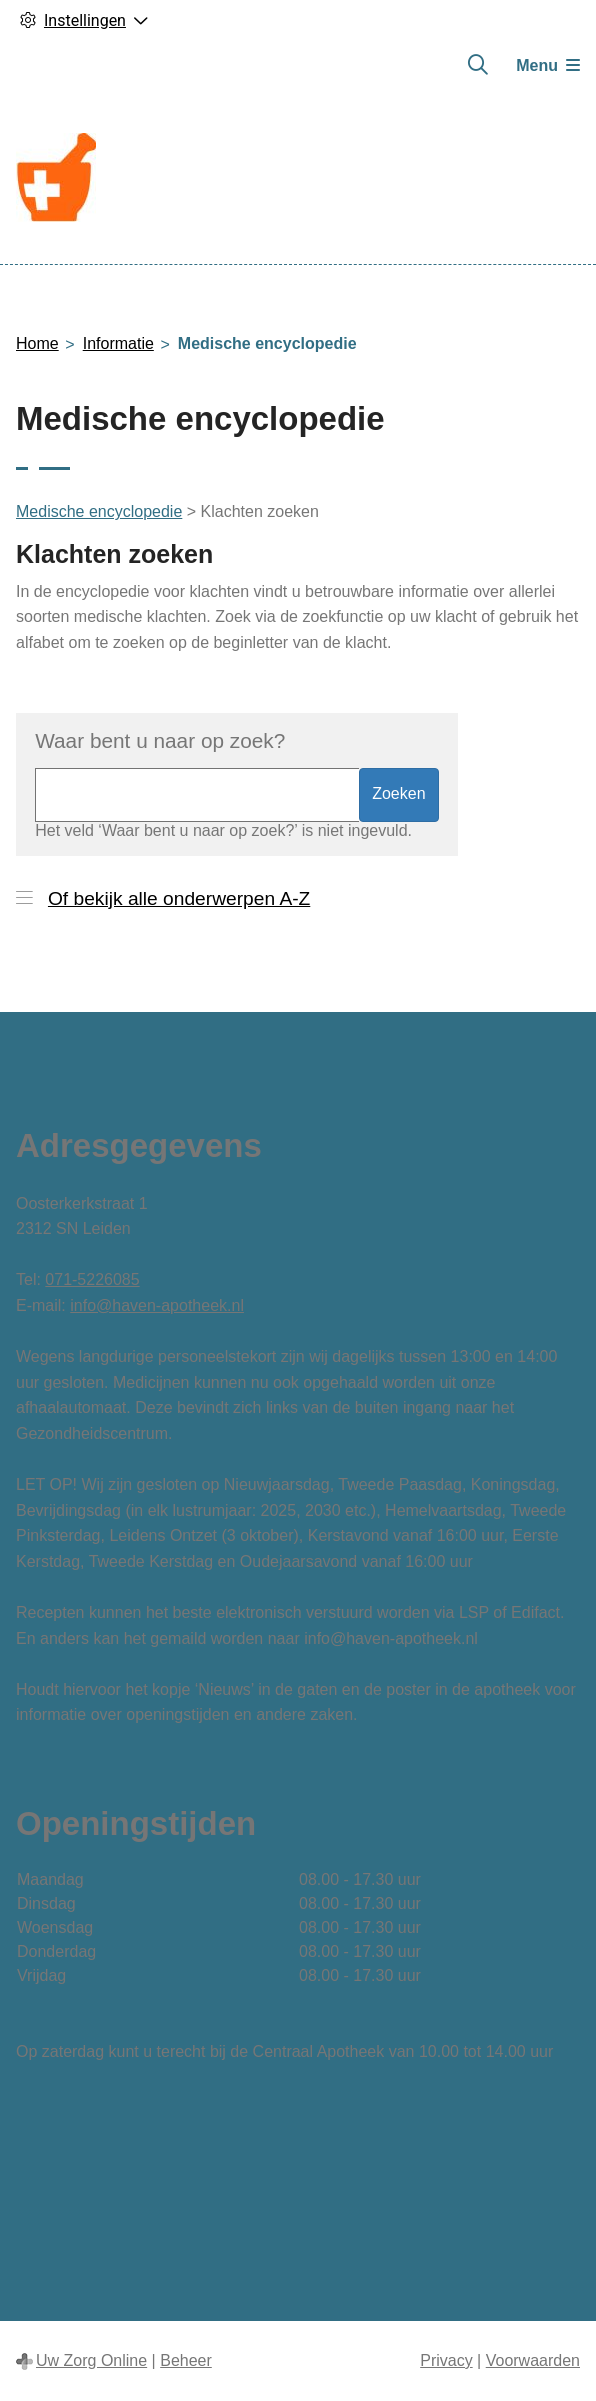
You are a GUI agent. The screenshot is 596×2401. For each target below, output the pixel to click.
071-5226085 (92, 1279)
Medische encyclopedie (99, 511)
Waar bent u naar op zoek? (160, 740)
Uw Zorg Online (91, 2360)
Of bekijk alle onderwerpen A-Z (179, 898)
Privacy (446, 2360)
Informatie (118, 343)
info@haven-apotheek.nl (157, 1305)
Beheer (186, 2360)
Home (37, 343)
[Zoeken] (478, 65)
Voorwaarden (533, 2360)
